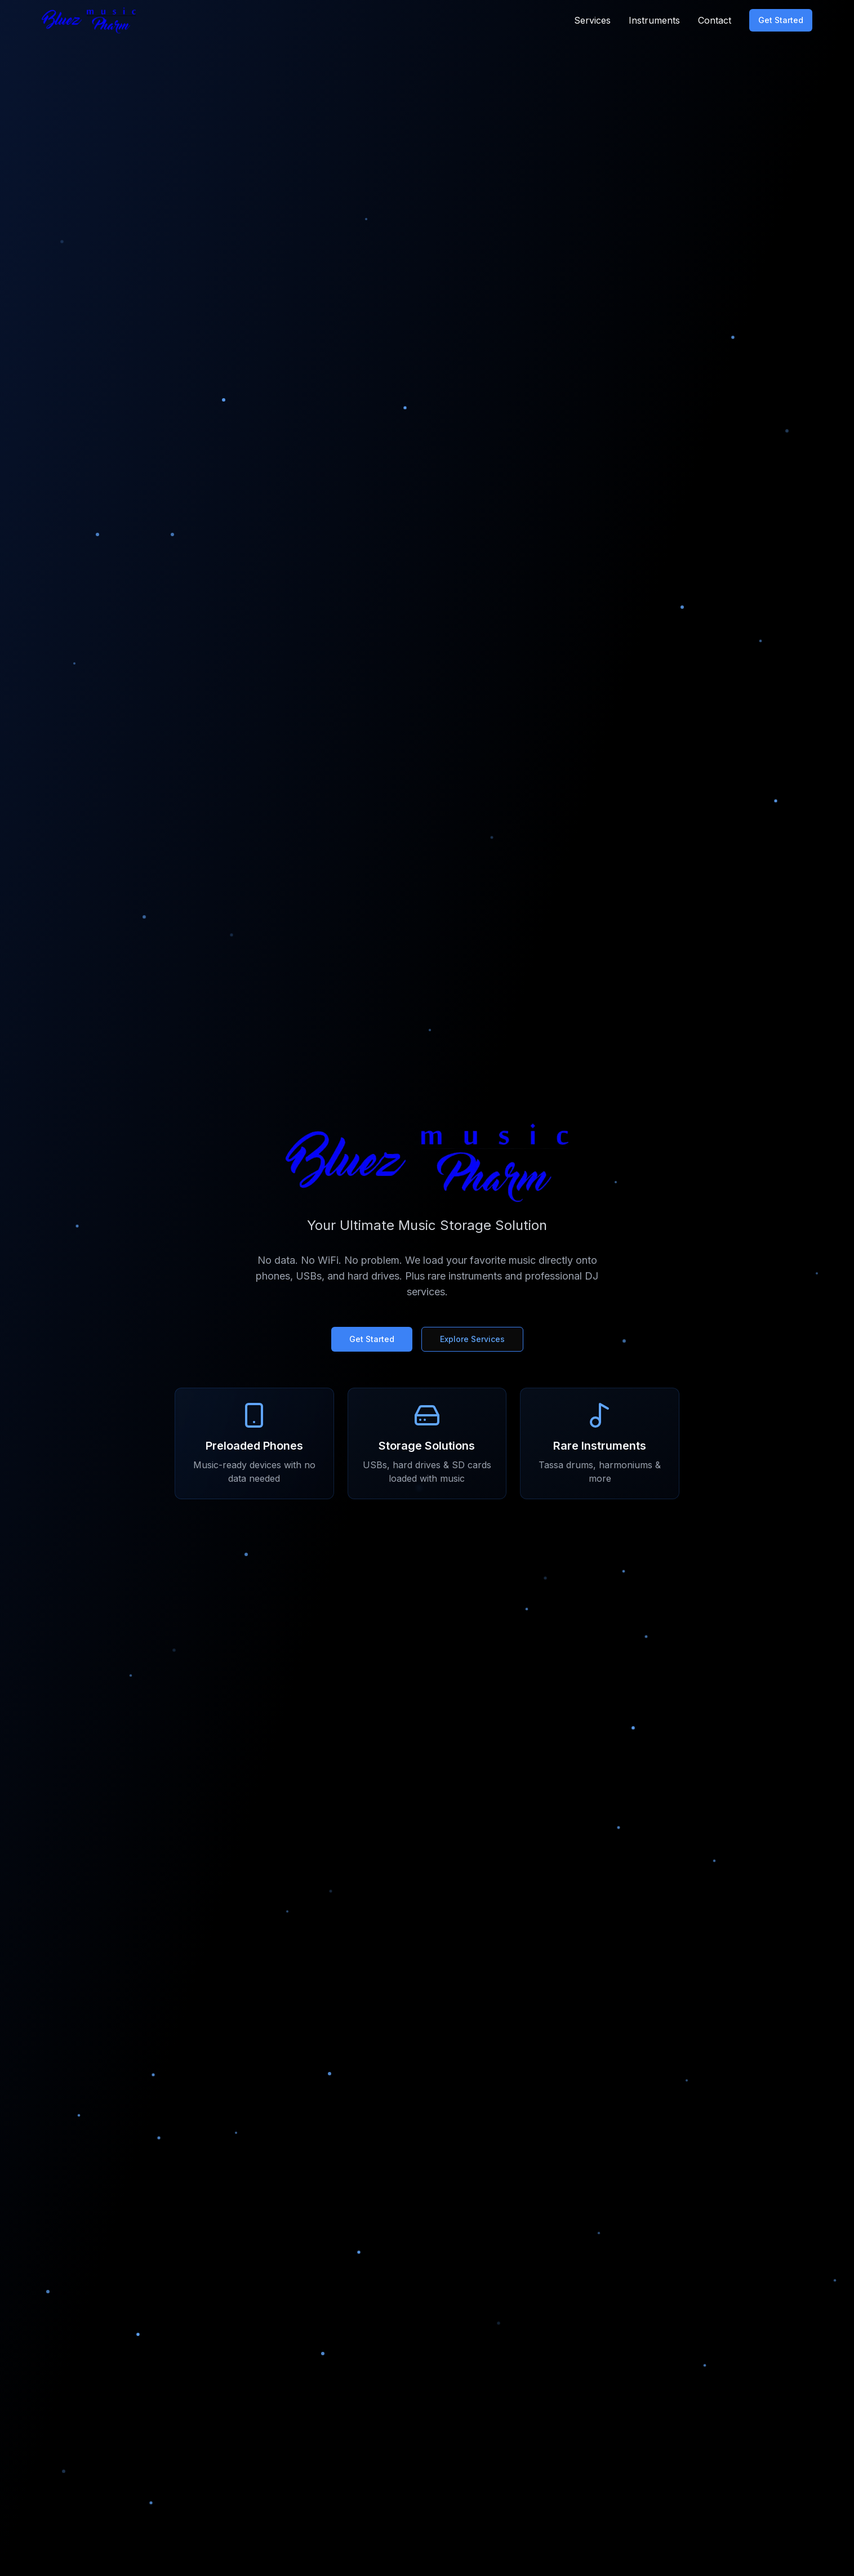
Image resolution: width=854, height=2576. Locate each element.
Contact (714, 20)
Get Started (780, 20)
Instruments (654, 20)
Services (592, 20)
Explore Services (472, 1339)
